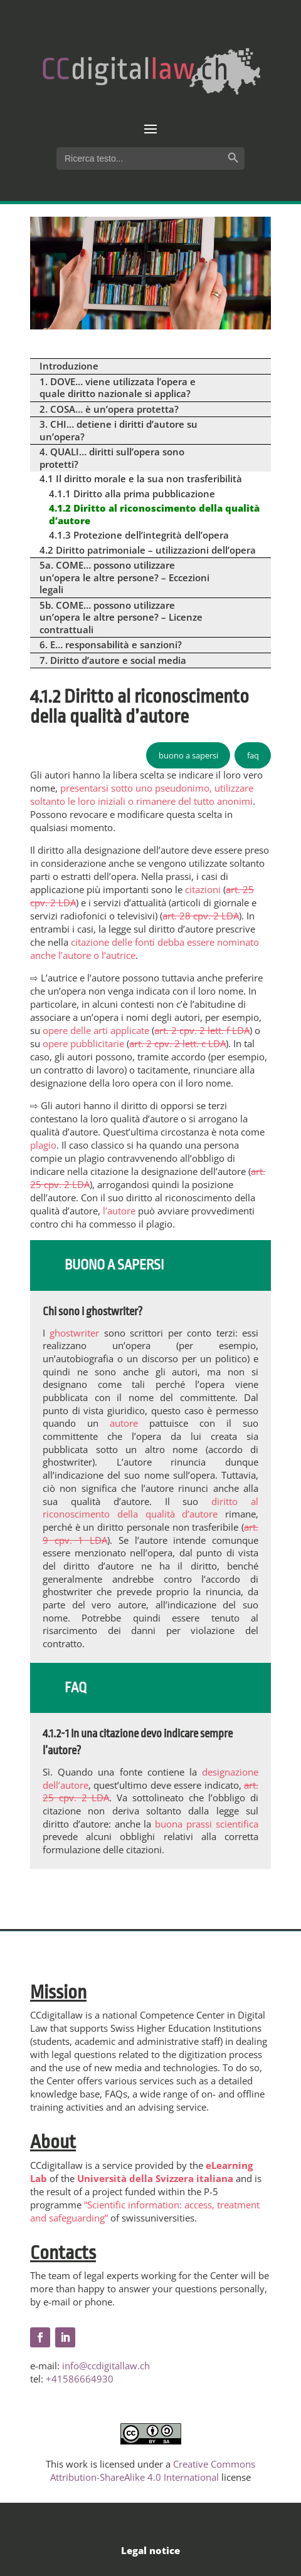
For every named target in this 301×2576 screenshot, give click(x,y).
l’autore (119, 1210)
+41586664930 (80, 2378)
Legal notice (150, 2550)
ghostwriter (74, 1333)
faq (253, 755)
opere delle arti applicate (96, 1030)
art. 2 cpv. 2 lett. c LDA (177, 1043)
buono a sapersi (188, 755)
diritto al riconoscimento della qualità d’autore (150, 1508)
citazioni (201, 889)
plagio (43, 1145)
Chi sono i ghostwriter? (92, 1311)
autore (124, 1423)
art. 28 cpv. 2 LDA (200, 915)
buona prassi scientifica (206, 1824)
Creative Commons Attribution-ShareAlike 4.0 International (152, 2470)
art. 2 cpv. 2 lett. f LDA (202, 1030)
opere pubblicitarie (83, 1043)
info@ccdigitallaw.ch (106, 2365)
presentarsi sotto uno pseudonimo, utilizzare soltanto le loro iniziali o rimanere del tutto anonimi (141, 794)
